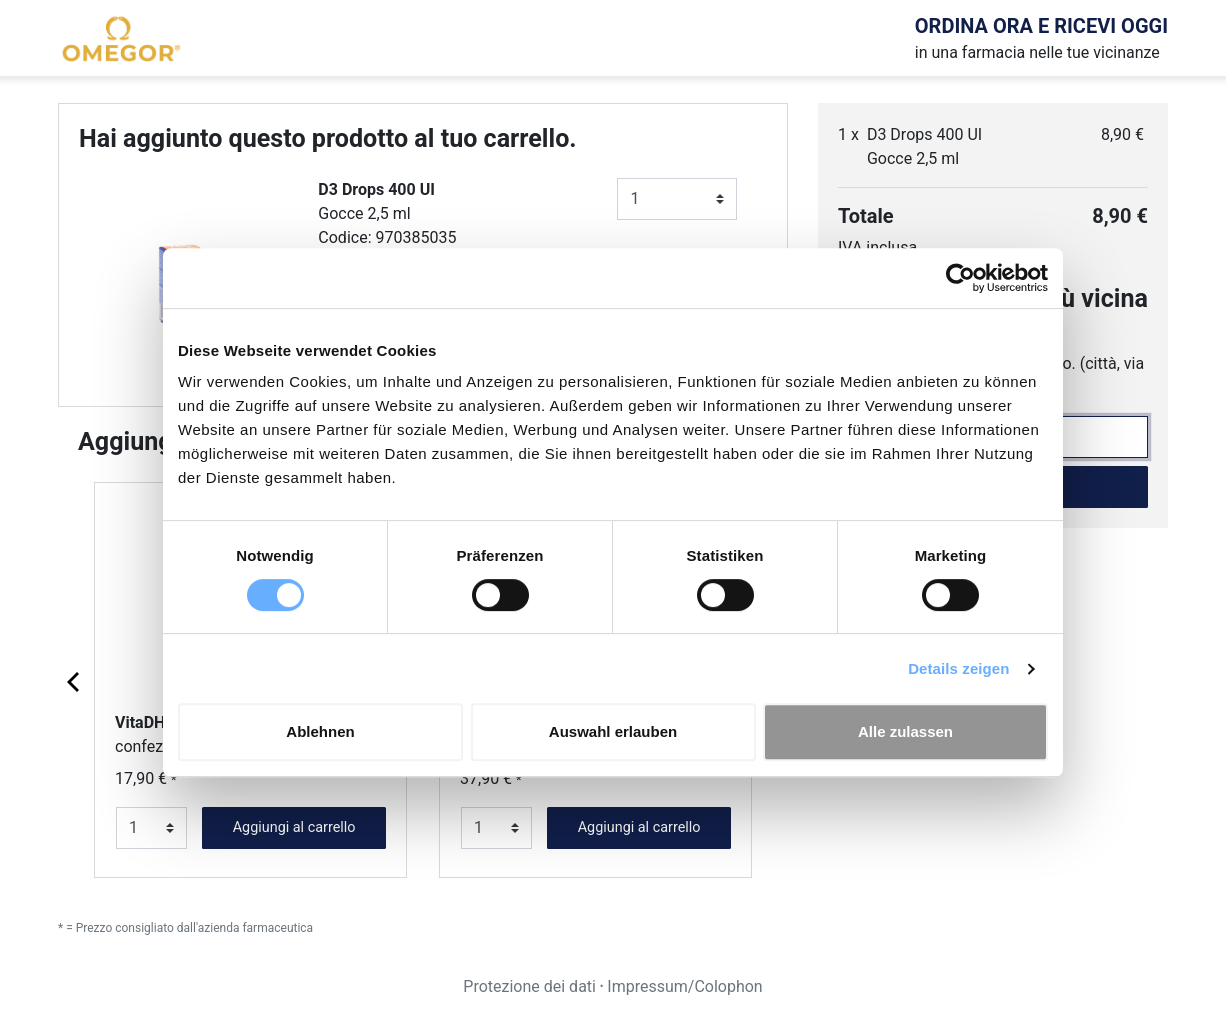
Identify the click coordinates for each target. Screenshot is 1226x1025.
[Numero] (677, 199)
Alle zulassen (905, 731)
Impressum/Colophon (684, 986)
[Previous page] (75, 680)
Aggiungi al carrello (294, 827)
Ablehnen (320, 731)
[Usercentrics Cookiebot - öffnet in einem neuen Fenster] (960, 278)
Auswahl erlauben (613, 731)
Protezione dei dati (529, 986)
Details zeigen (958, 668)
